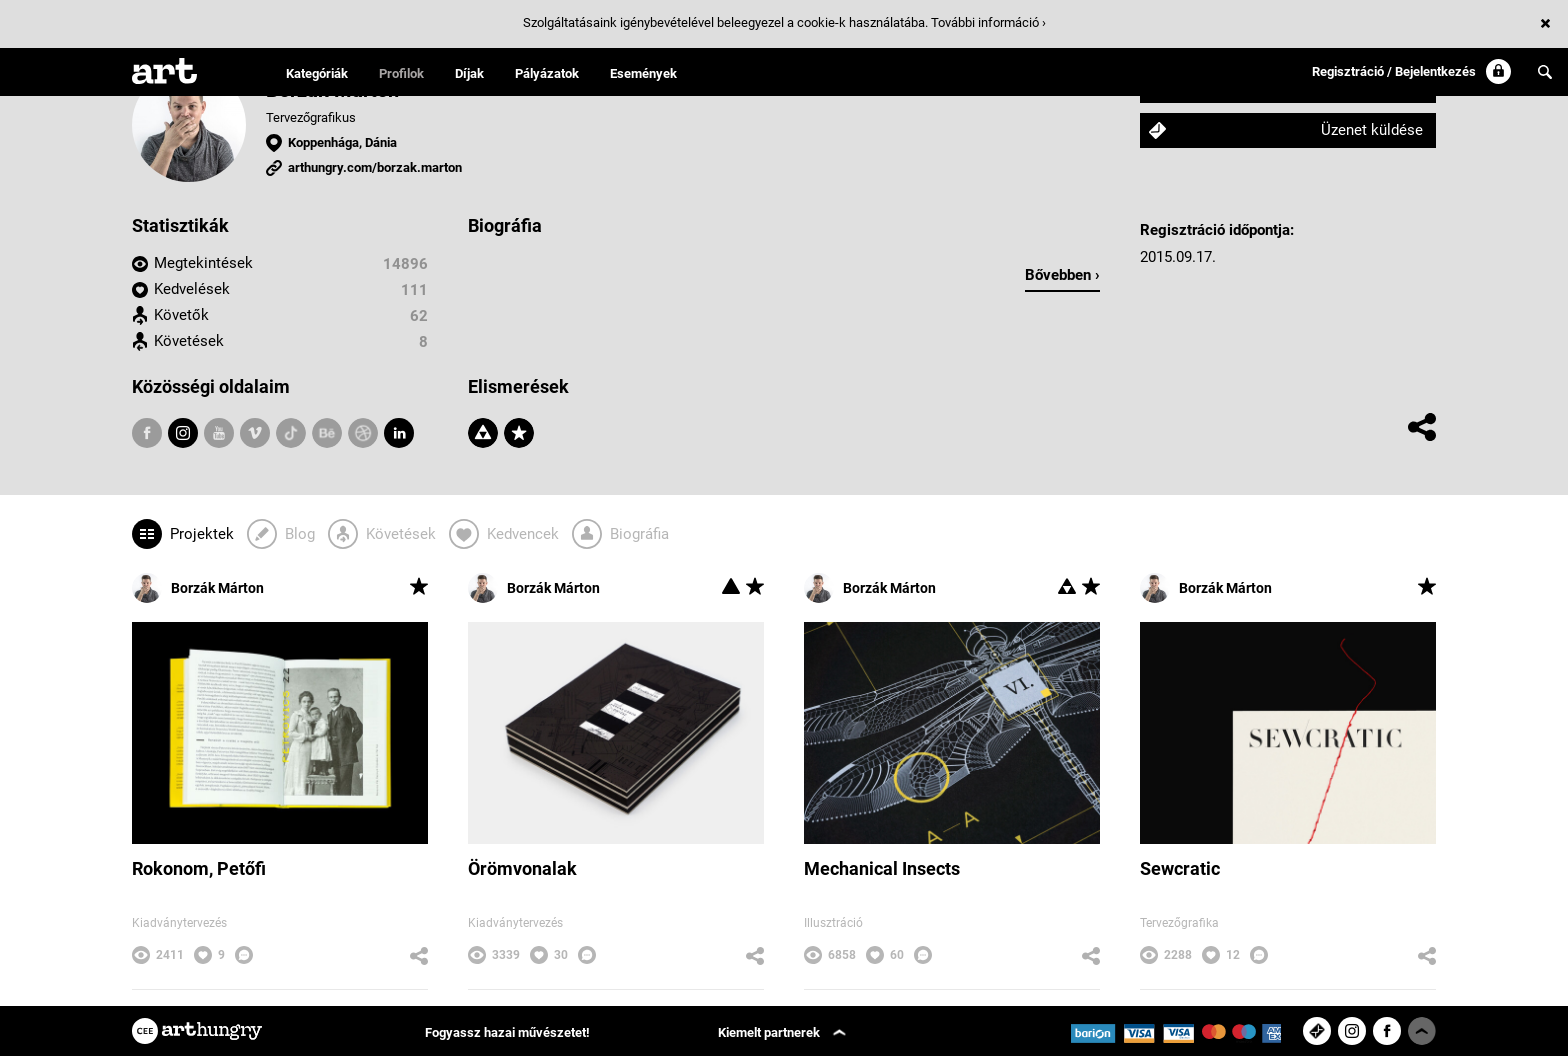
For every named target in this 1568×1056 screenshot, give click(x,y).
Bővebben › (1062, 275)
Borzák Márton (198, 588)
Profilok (401, 73)
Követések (189, 341)
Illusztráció (833, 923)
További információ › (988, 22)
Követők (181, 315)
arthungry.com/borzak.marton (375, 167)
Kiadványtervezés (179, 923)
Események (643, 73)
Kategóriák (317, 73)
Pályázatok (547, 73)
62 (419, 316)
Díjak (469, 73)
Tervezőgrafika (1179, 923)
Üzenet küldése (1372, 130)
